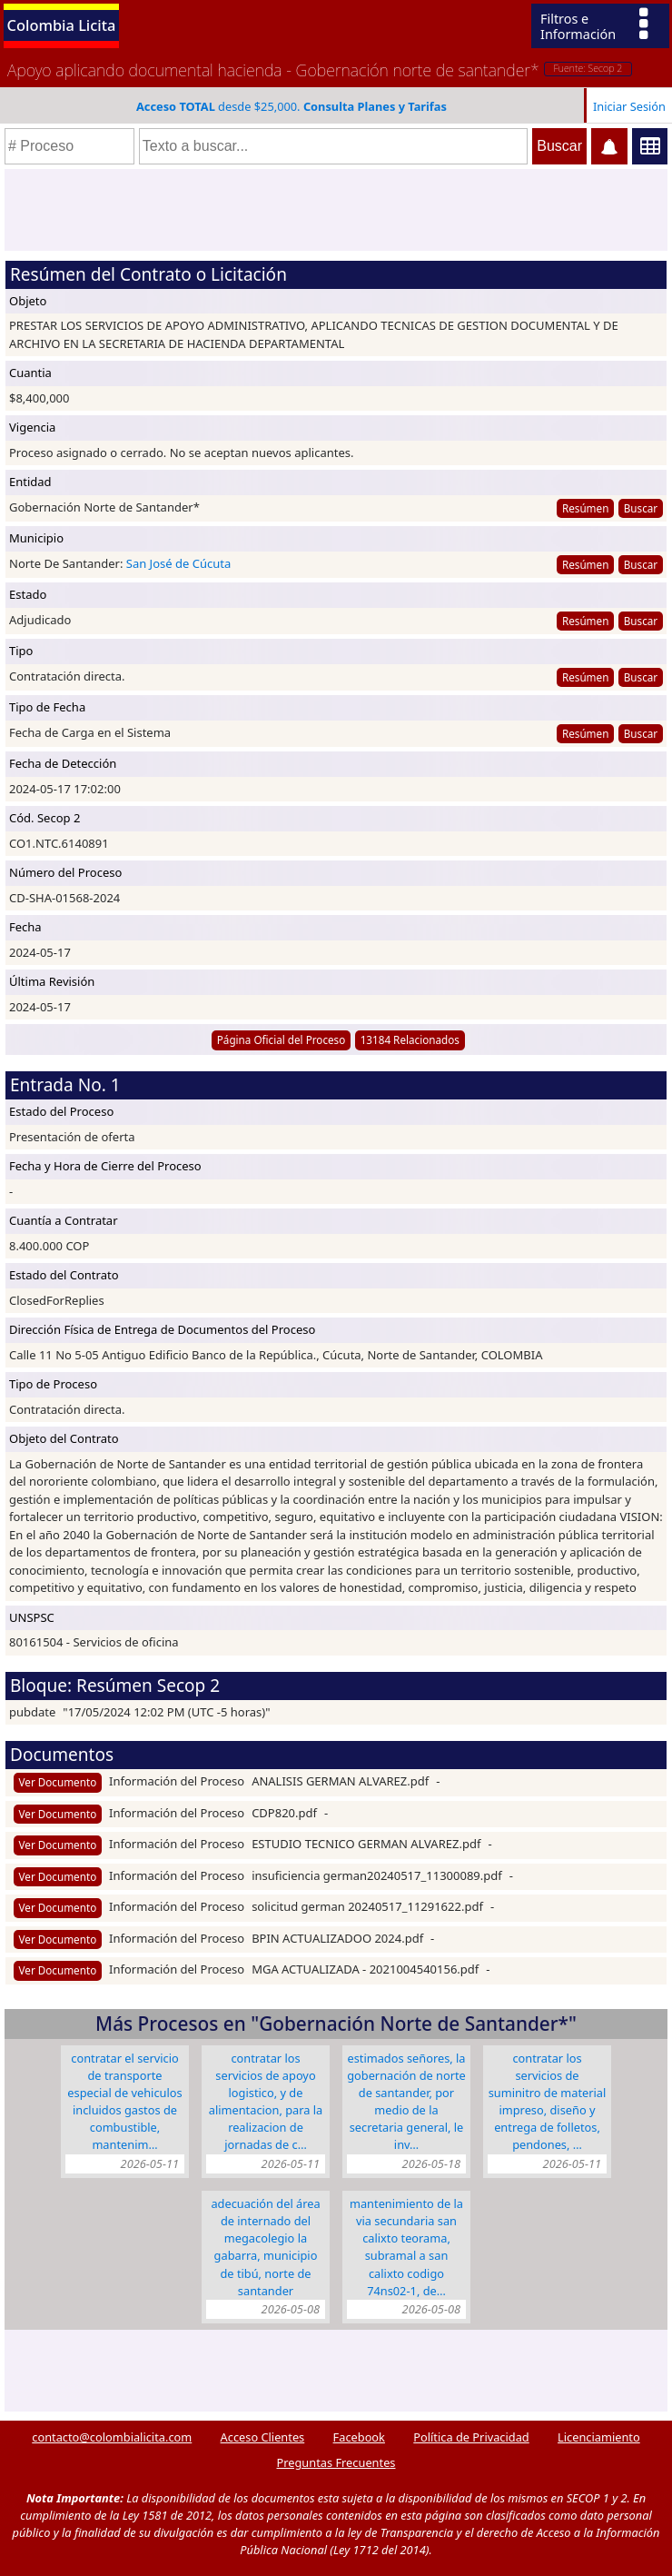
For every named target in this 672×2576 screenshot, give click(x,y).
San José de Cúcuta (178, 563)
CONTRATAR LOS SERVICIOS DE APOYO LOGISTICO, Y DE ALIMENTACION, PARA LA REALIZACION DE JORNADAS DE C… (266, 2101)
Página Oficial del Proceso (281, 1039)
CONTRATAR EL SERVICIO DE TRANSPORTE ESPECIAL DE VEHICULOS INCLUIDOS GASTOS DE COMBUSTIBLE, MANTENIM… (124, 2101)
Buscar (640, 508)
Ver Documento (58, 1782)
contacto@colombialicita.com (112, 2437)
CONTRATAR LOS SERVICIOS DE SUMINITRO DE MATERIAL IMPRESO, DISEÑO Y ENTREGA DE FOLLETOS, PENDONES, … (548, 2101)
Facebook (359, 2437)
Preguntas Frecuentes (336, 2462)
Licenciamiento (599, 2437)
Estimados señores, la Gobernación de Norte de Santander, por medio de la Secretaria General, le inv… (406, 2101)
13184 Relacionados (410, 1039)
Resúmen (585, 508)
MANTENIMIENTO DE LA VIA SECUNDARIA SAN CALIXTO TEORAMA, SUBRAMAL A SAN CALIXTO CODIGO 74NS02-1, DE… (406, 2247)
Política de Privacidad (471, 2437)
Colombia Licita (61, 25)
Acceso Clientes (263, 2437)
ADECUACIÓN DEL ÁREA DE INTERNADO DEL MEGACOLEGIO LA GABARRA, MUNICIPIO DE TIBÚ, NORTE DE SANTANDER (265, 2247)
